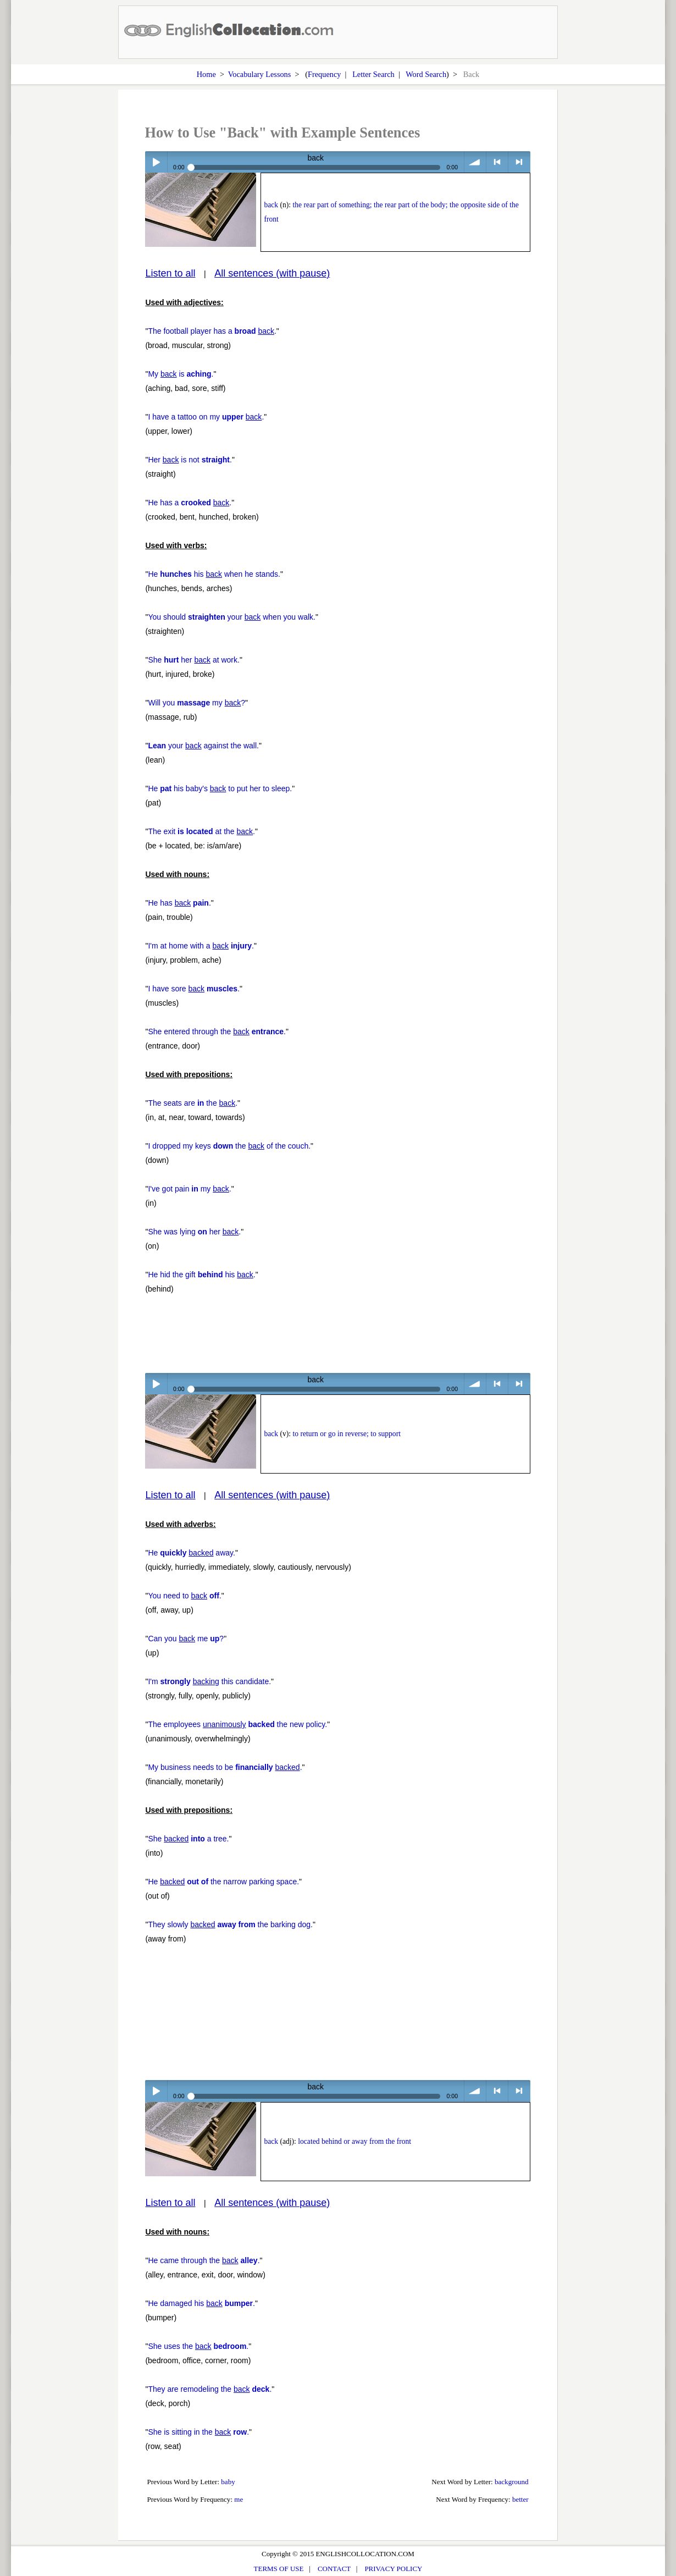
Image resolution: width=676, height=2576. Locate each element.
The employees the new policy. (237, 1724)
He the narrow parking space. (223, 1881)
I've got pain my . (189, 1188)
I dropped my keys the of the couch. (229, 1145)
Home (206, 74)
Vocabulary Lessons (259, 74)
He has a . (189, 502)
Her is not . (190, 459)
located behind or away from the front (354, 2141)
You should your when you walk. (231, 617)
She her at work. (194, 659)
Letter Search (373, 74)
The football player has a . (212, 331)
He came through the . (203, 2260)
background (512, 2482)
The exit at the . (201, 831)
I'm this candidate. (209, 1681)
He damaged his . (201, 2303)
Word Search (426, 74)
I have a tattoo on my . (206, 416)
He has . (179, 902)
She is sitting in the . (198, 2432)
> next (519, 162)
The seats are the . (192, 1103)
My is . (180, 373)
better (520, 2499)
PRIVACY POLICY (393, 2568)
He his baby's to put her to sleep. (220, 788)
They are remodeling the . (209, 2389)
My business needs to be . (225, 1767)
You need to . (184, 1595)
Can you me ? (186, 1638)
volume (475, 162)
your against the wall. (203, 745)
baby (228, 2482)
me (238, 2499)
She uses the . (198, 2346)
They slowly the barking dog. (230, 1924)
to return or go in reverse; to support (346, 1434)
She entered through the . (217, 1031)
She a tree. (188, 1838)
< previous (497, 162)
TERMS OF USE (279, 2568)
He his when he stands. (214, 574)
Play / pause (156, 162)
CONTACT (334, 2568)
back (271, 205)
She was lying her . (194, 1231)
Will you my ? (196, 702)
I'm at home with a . (201, 945)
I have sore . (194, 988)
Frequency (324, 74)
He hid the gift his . (201, 1274)
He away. (191, 1552)
